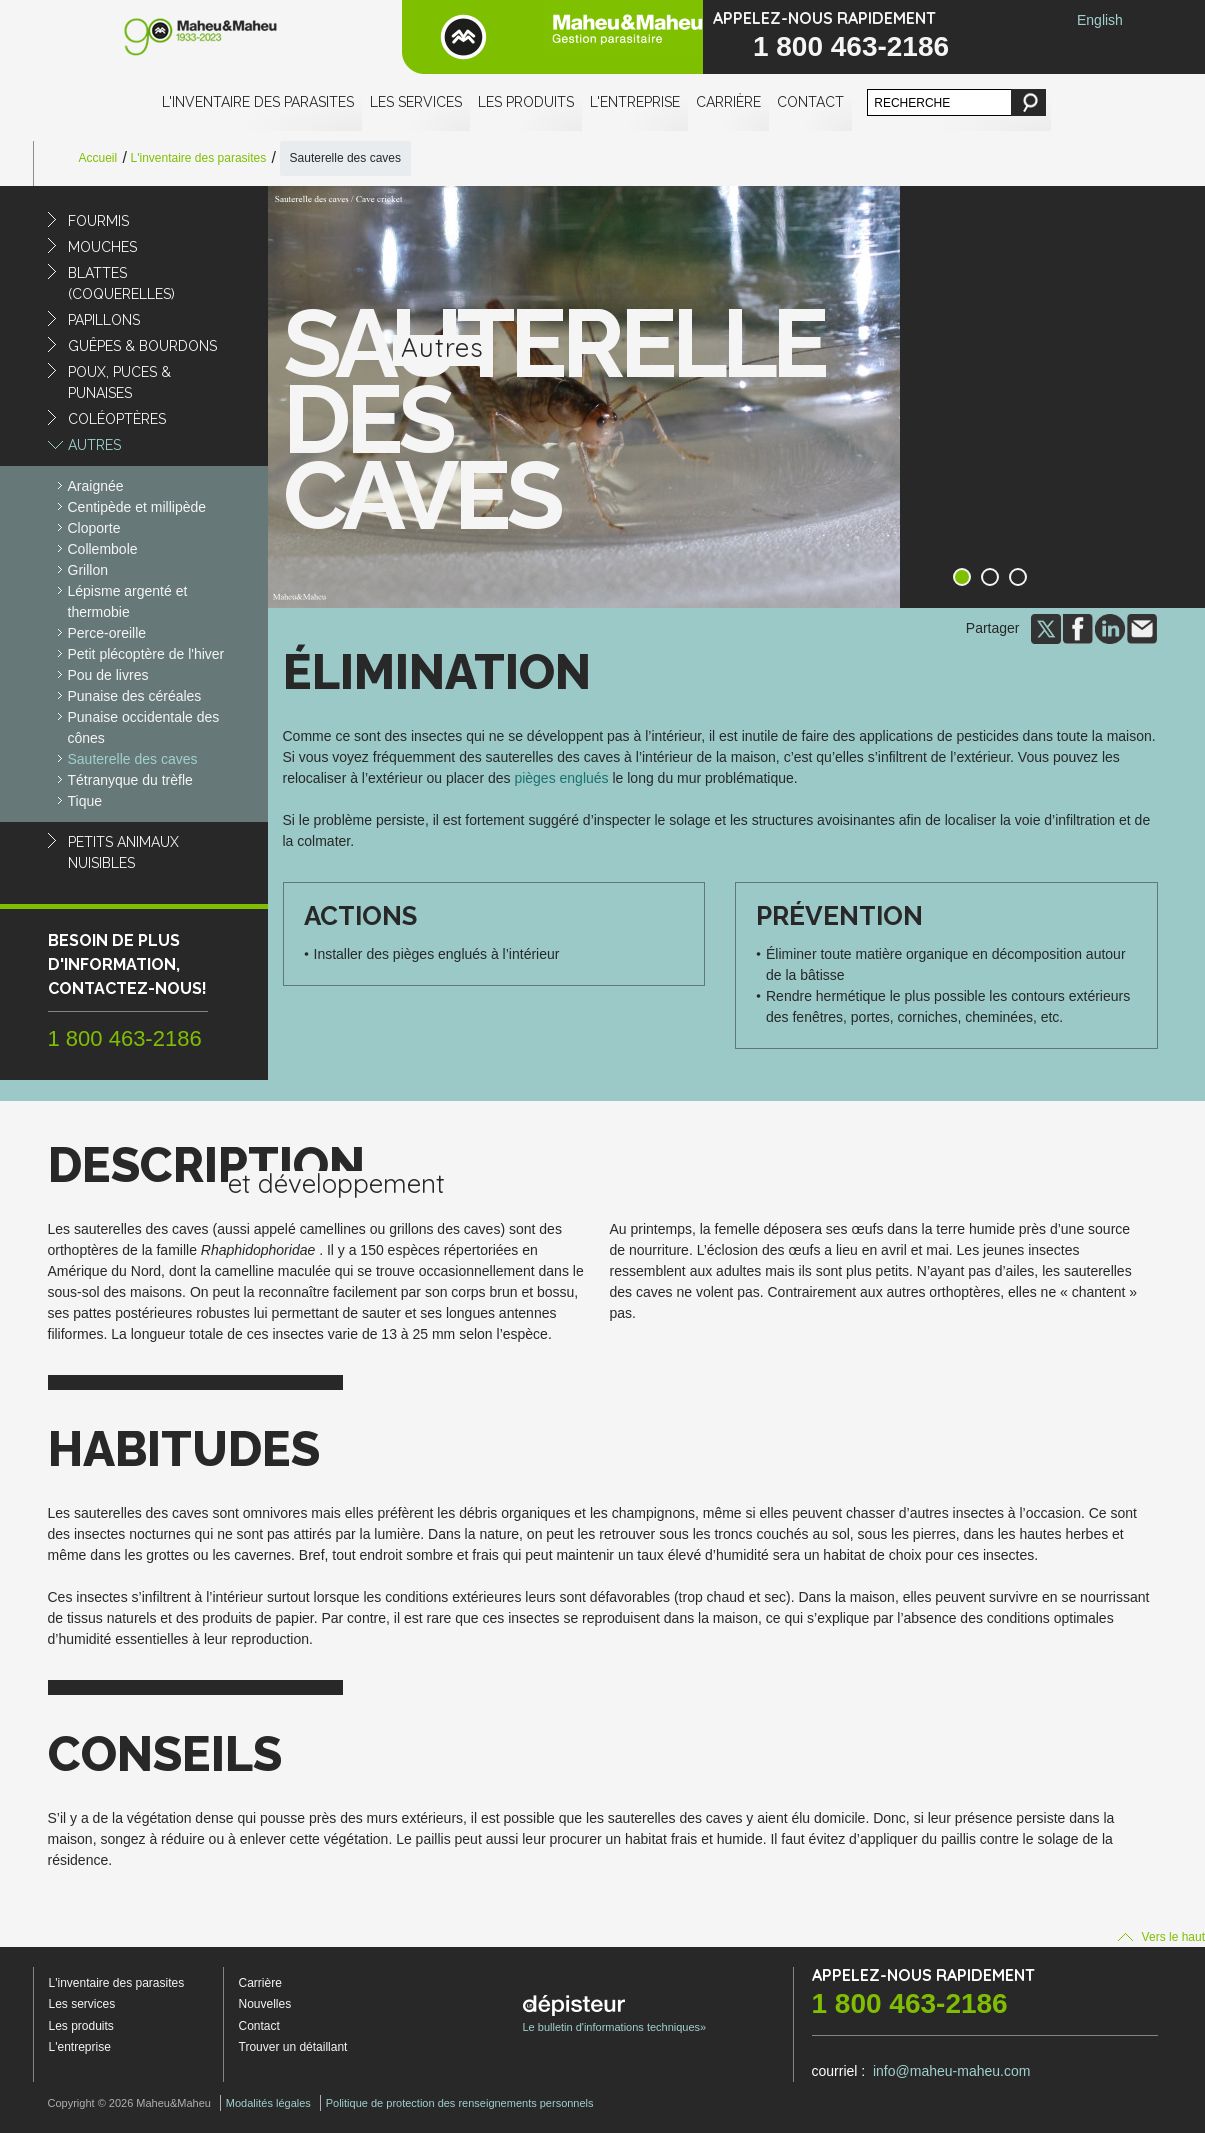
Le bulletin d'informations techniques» (615, 2014)
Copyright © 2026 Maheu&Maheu (129, 2103)
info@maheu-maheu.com (951, 2071)
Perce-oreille (107, 633)
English (1100, 20)
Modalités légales (268, 2103)
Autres (94, 445)
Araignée (96, 486)
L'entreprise (635, 102)
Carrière (728, 102)
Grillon (88, 570)
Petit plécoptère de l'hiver (146, 654)
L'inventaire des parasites (258, 102)
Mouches (102, 247)
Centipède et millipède (137, 507)
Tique (85, 801)
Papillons (104, 320)
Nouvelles (265, 2004)
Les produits (526, 102)
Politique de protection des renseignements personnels (460, 2103)
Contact (810, 102)
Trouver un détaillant (293, 2047)
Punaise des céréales (135, 696)
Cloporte (94, 528)
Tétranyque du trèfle (130, 780)
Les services (416, 102)
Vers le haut (1161, 1937)
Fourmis (98, 221)
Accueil (98, 158)
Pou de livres (108, 675)
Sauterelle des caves (133, 759)
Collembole (103, 549)
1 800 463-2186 (851, 46)
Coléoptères (117, 419)
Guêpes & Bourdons (142, 346)
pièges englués (561, 778)
